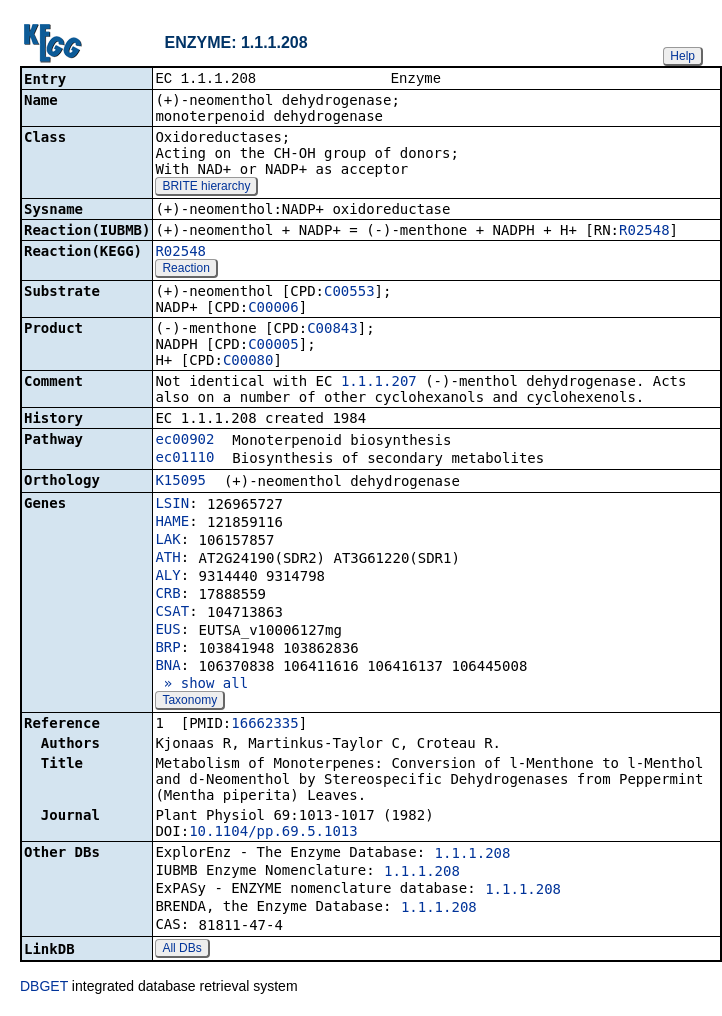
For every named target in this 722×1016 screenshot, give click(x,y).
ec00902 (184, 441)
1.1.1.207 (379, 383)
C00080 (248, 362)
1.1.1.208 (473, 855)
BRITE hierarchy (206, 188)
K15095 (180, 482)
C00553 (349, 293)
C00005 (273, 346)
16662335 (264, 725)
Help (682, 56)
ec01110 (184, 459)
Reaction (185, 270)
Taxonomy (189, 702)
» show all (201, 685)
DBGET (44, 988)
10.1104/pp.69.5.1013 (273, 833)
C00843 (332, 330)
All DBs (181, 950)
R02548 (644, 232)
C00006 (273, 309)
